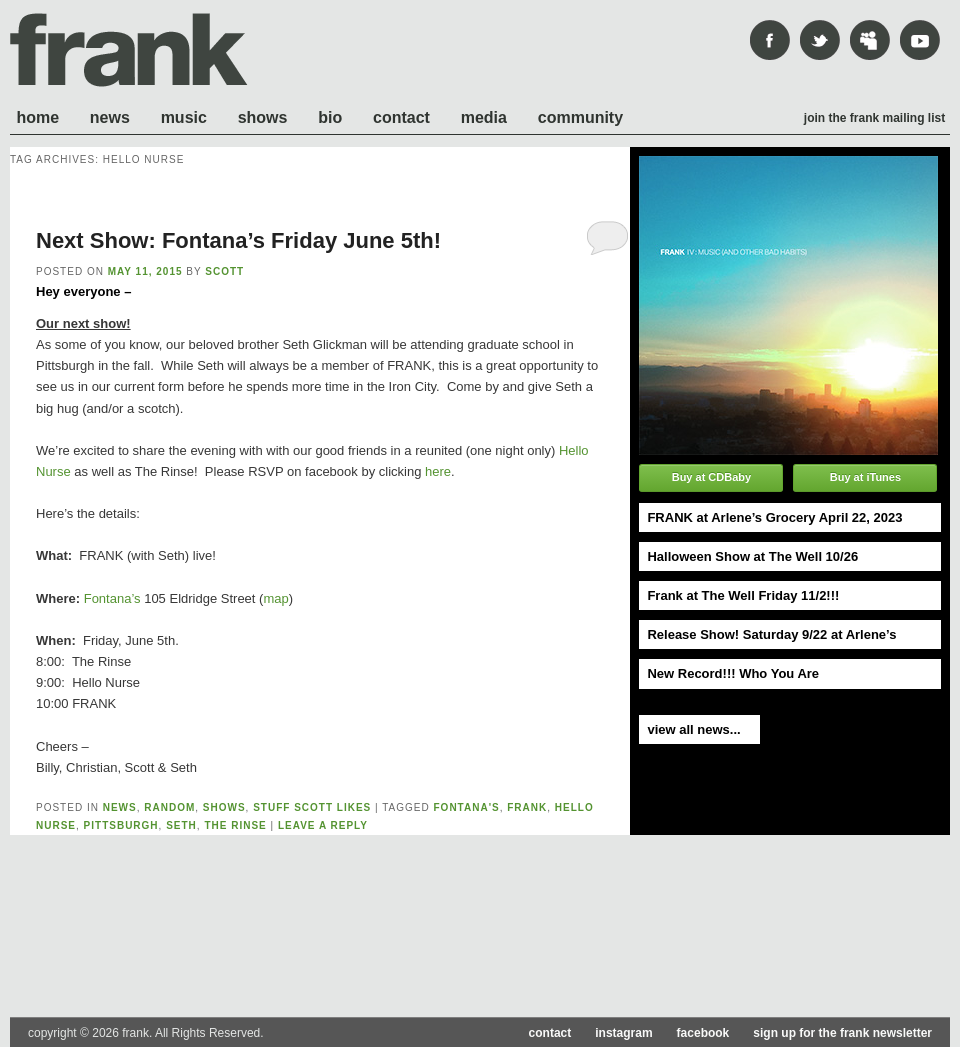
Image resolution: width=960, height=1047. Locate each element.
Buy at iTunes (865, 477)
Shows (263, 117)
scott (224, 271)
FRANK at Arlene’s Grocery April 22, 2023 (774, 517)
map (275, 598)
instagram (623, 1033)
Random (169, 807)
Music (184, 117)
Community (580, 117)
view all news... (693, 729)
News (110, 117)
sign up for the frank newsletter (842, 1033)
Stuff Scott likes (312, 807)
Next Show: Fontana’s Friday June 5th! (238, 240)
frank (129, 50)
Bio (330, 117)
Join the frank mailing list (874, 118)
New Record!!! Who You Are (733, 673)
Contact (401, 117)
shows (224, 807)
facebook (703, 1033)
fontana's (467, 807)
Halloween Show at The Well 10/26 (752, 556)
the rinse (235, 825)
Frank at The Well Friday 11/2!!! (743, 595)
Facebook (770, 40)
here (438, 471)
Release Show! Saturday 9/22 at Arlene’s (771, 634)
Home (37, 117)
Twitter (820, 40)
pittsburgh (121, 825)
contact (550, 1033)
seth (181, 825)
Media (484, 117)
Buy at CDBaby (711, 477)
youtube (920, 40)
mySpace (870, 40)
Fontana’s (112, 598)
